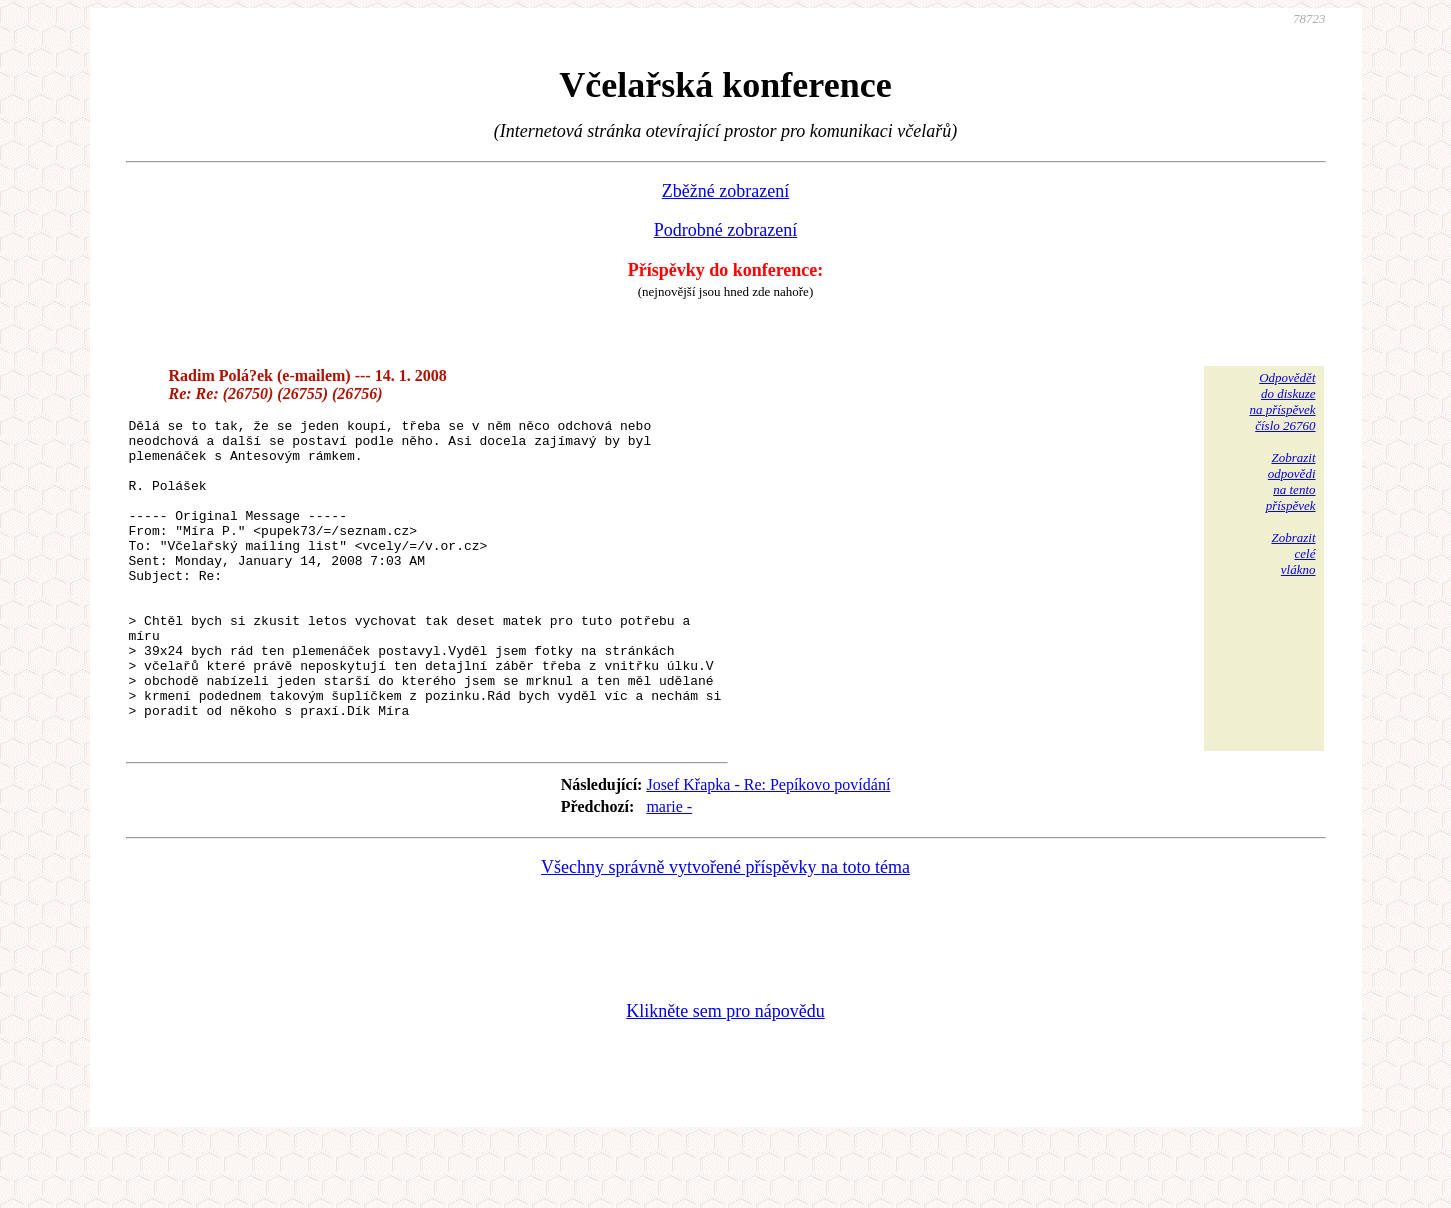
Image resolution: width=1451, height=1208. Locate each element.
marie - (669, 869)
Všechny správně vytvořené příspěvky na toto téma (725, 930)
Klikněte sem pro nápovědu (725, 1074)
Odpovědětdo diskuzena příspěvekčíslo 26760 (1282, 401)
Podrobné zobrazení (725, 230)
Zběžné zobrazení (725, 191)
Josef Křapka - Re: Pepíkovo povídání (768, 847)
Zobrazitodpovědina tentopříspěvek (1291, 481)
